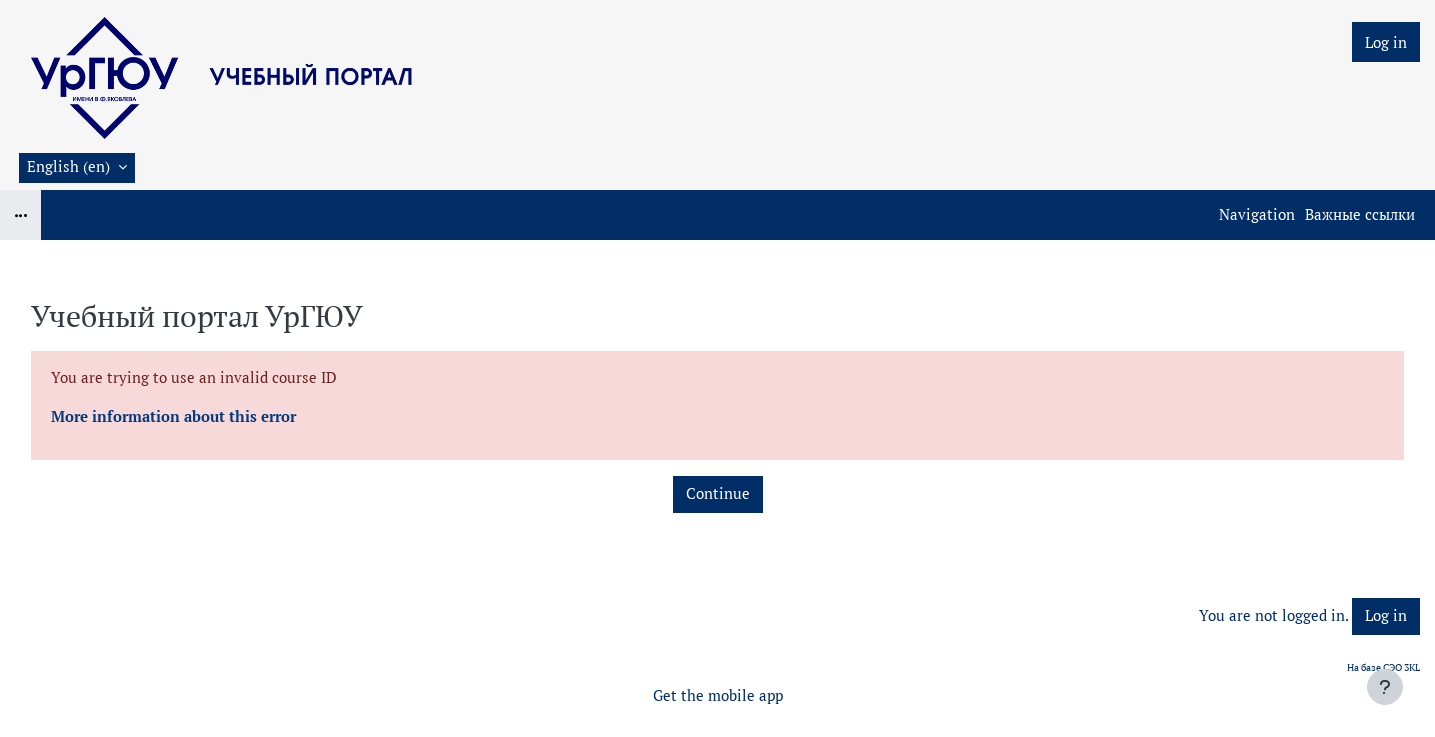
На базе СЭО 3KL (1383, 667)
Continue (718, 493)
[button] (77, 168)
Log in (1386, 42)
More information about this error (173, 416)
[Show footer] (1385, 687)
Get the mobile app (718, 695)
